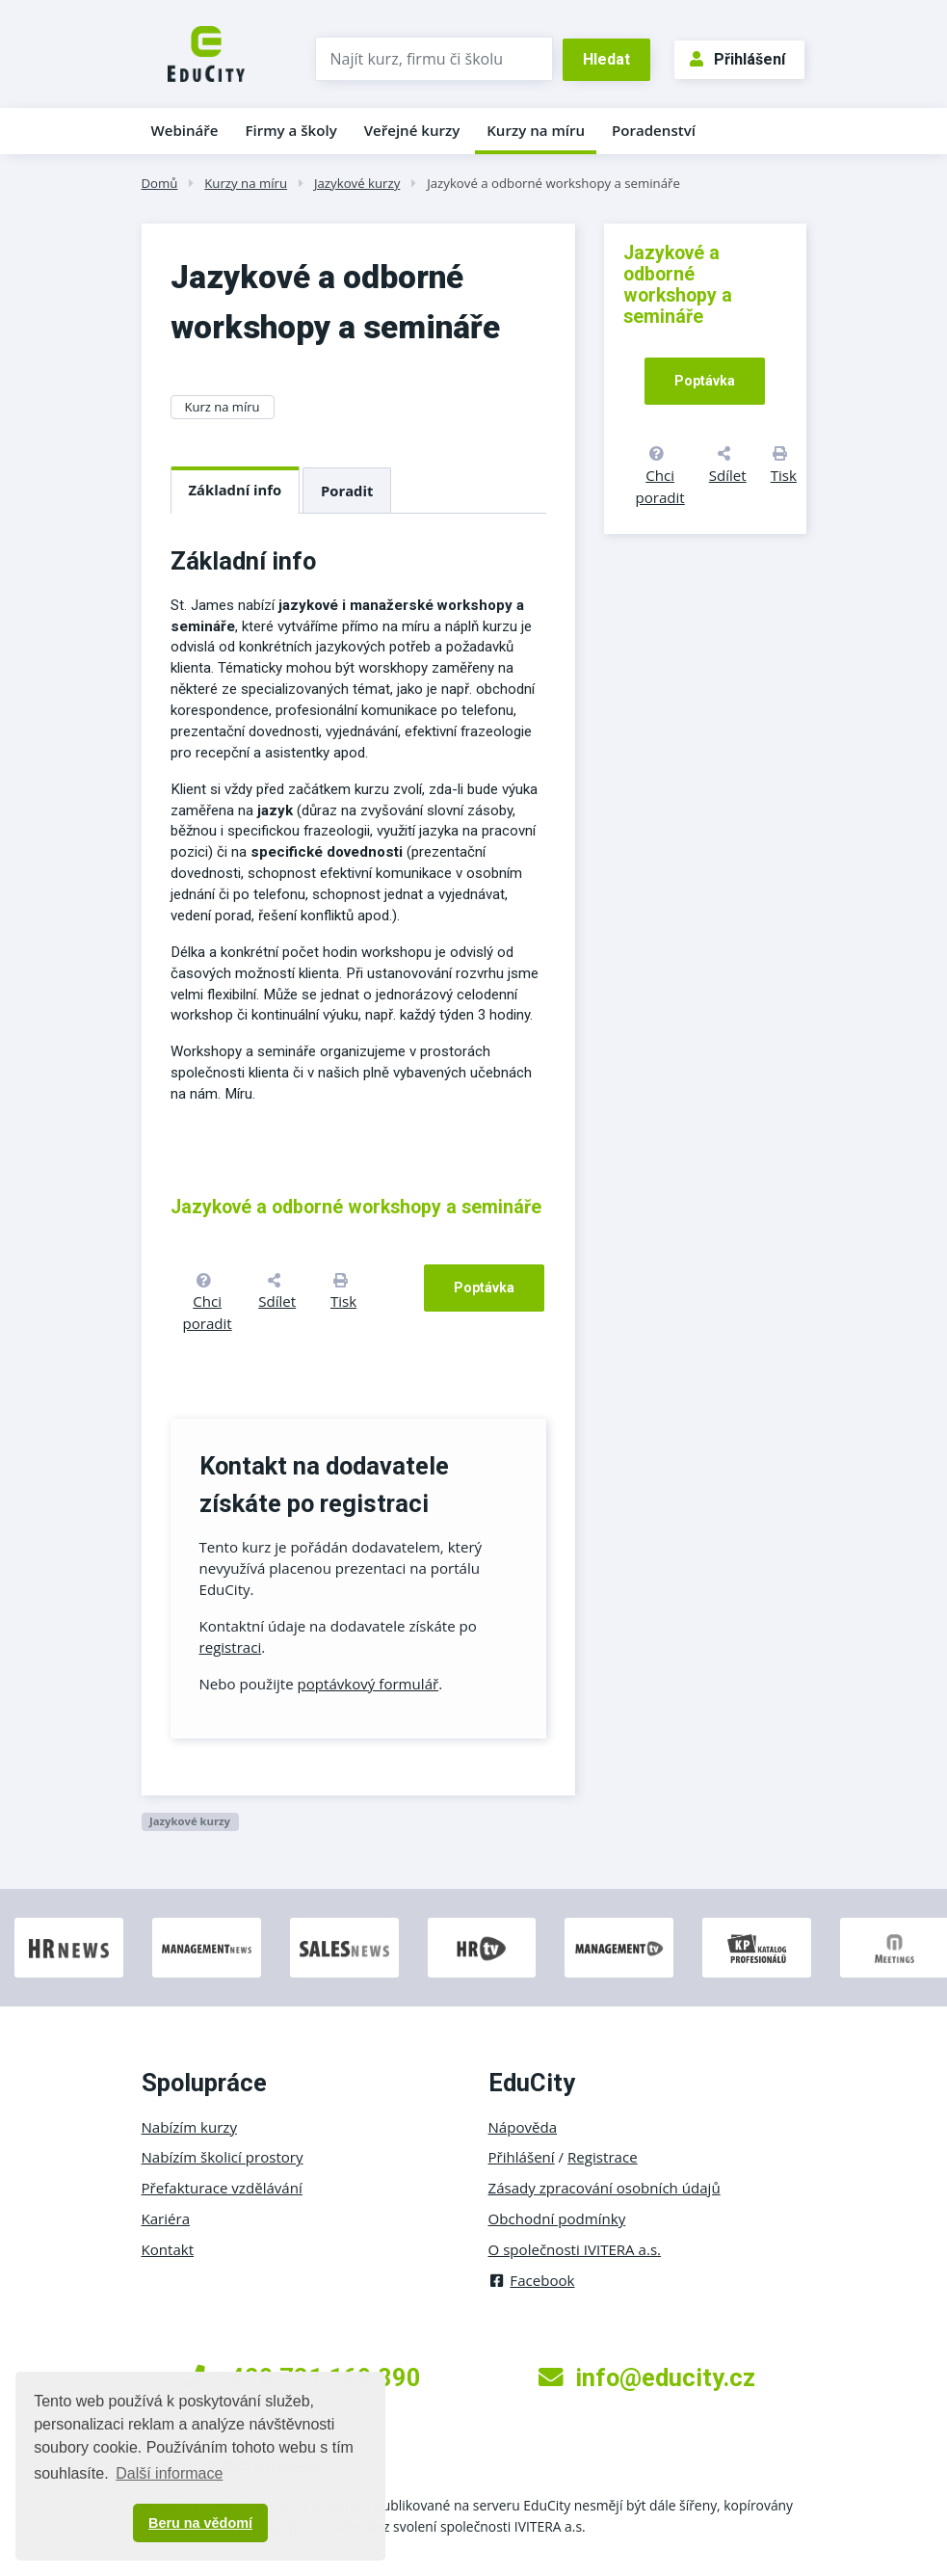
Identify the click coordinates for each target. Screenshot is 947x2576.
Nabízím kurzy (189, 2127)
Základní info (235, 489)
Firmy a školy (290, 130)
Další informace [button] (169, 2473)
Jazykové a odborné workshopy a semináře (553, 183)
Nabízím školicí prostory (222, 2156)
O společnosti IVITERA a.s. (575, 2249)
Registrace (602, 2156)
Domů (160, 183)
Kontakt (168, 2249)
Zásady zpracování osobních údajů (604, 2187)
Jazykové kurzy (357, 183)
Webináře (185, 130)
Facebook (531, 2280)
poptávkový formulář (368, 1683)
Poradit (347, 490)
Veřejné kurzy (412, 130)
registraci (230, 1647)
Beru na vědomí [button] (200, 2523)
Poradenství (654, 130)
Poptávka (484, 1287)
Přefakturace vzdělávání (222, 2187)
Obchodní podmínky (557, 2218)
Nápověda (523, 2127)
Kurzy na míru (536, 130)
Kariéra (166, 2218)
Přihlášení (737, 59)
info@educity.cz (647, 2377)
